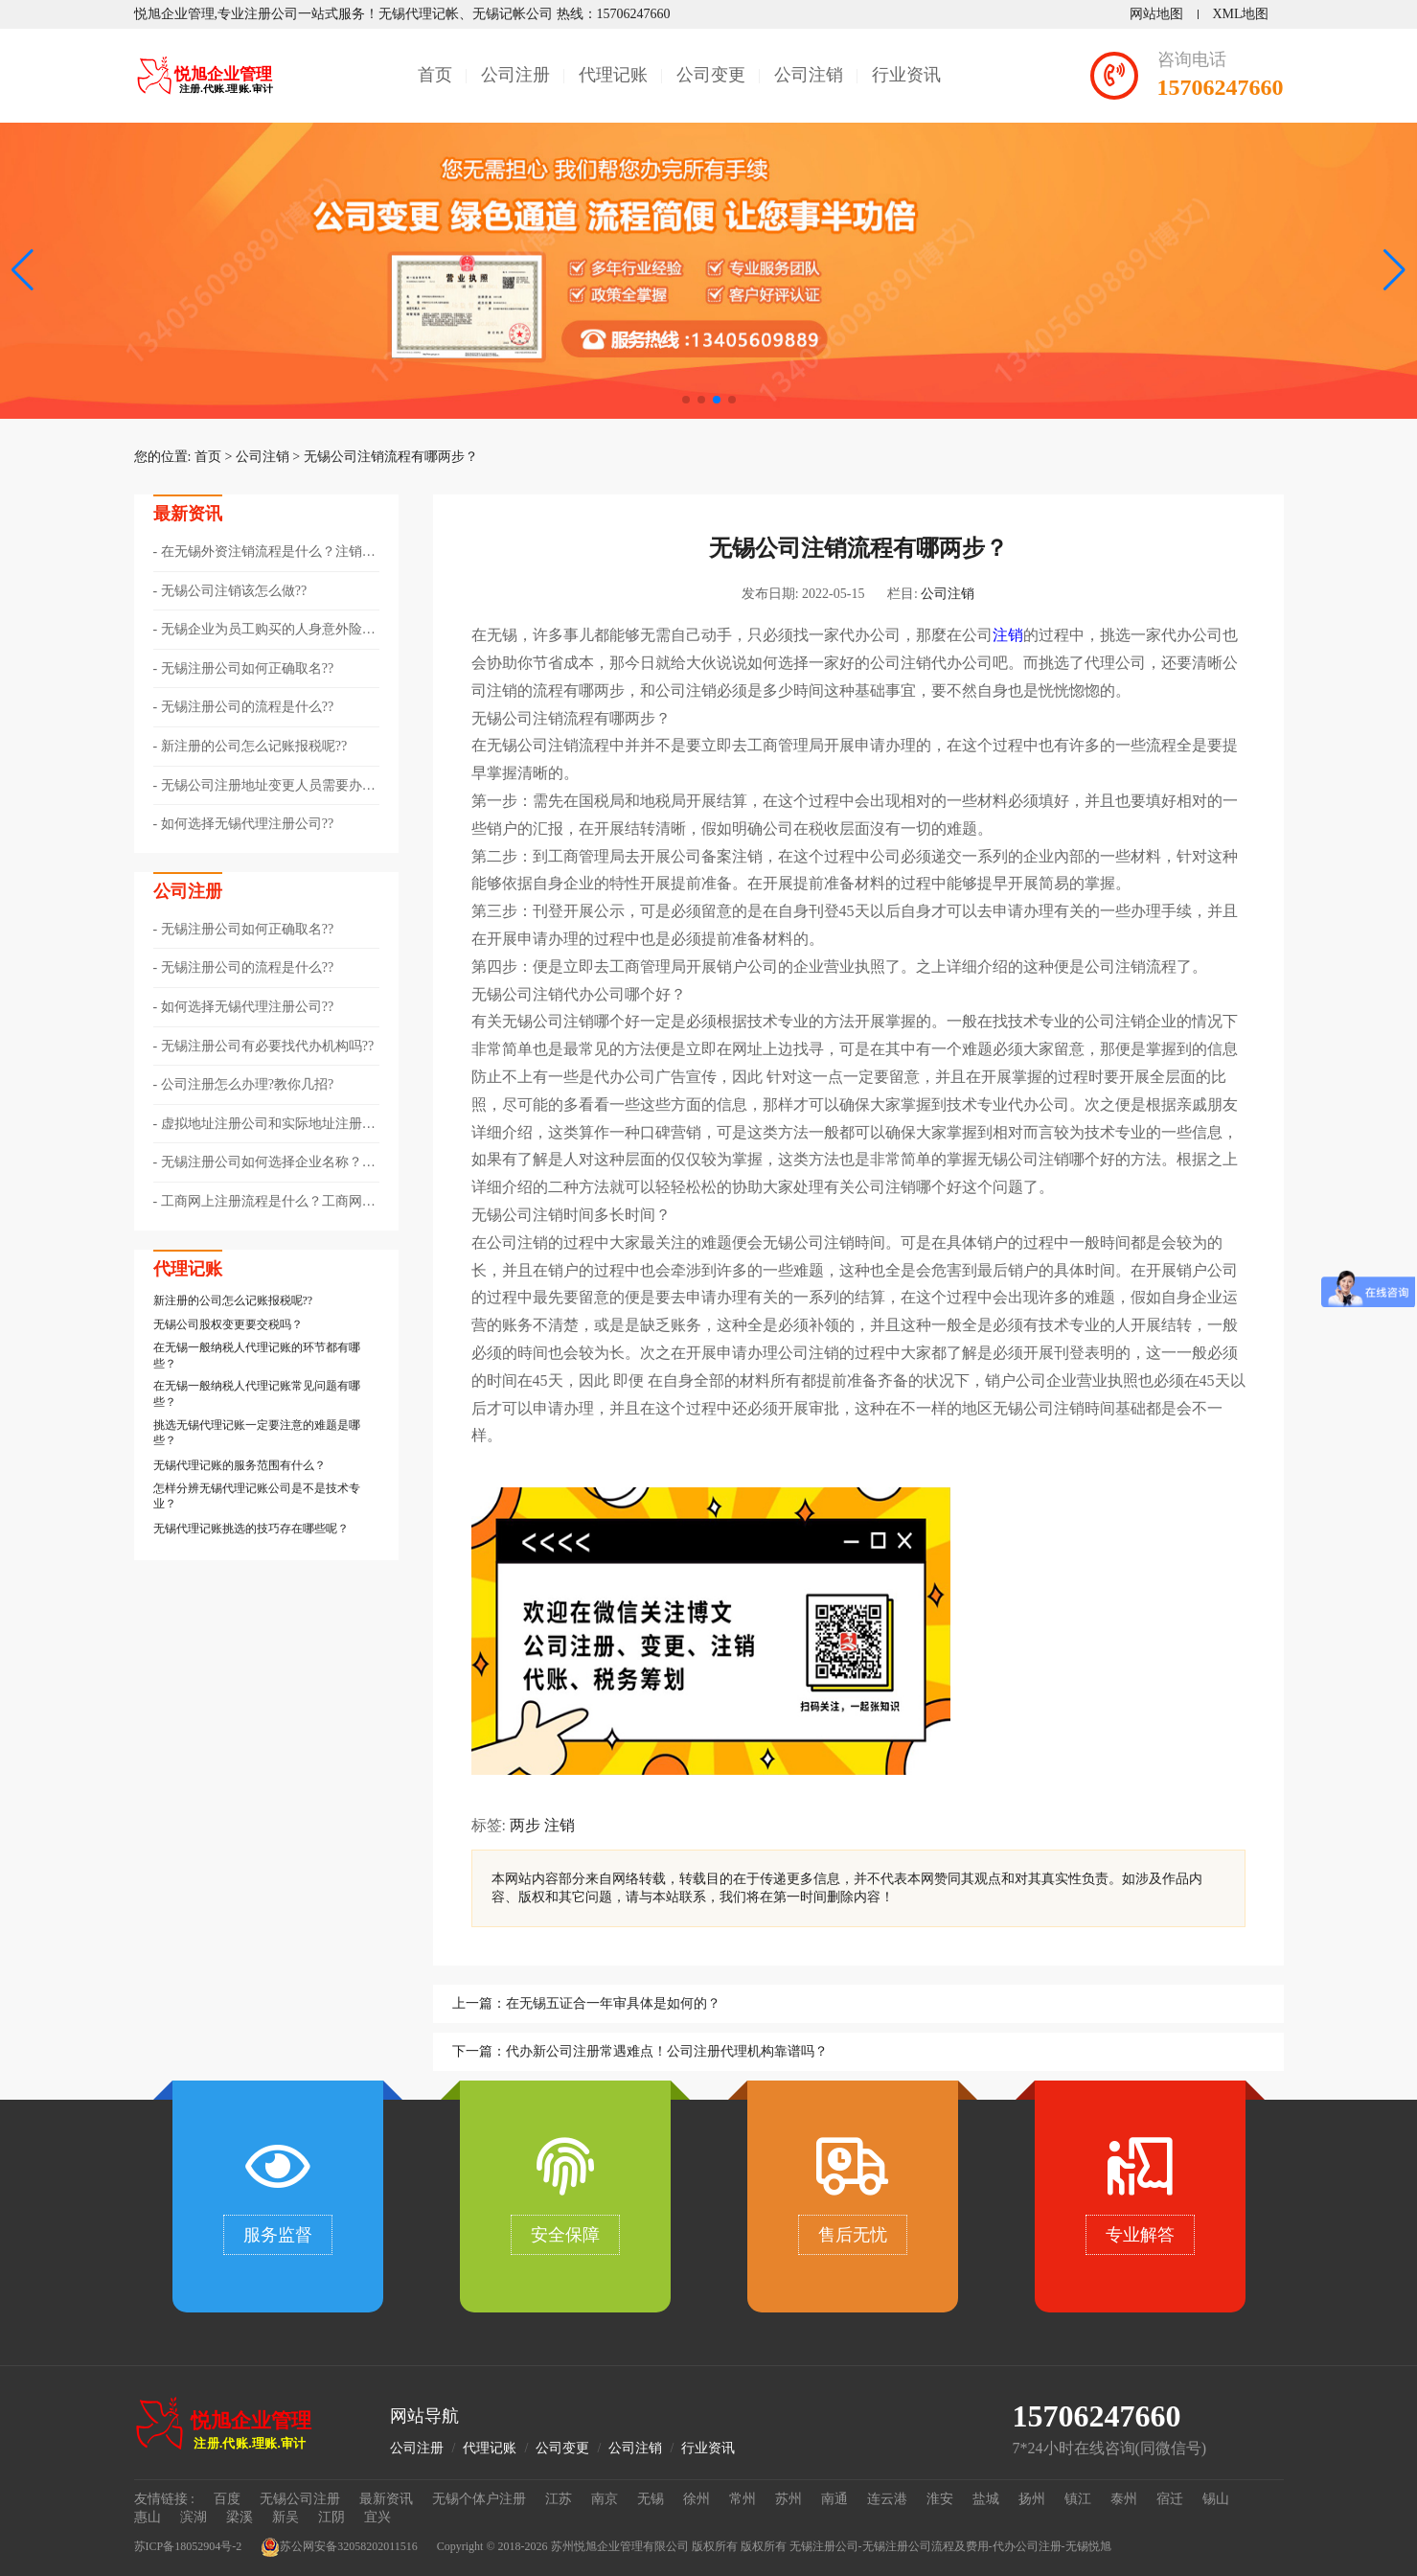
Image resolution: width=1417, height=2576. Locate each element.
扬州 (1031, 2499)
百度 (227, 2499)
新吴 (285, 2517)
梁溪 (239, 2517)
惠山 (147, 2517)
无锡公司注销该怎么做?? (234, 591)
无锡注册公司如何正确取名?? (247, 668)
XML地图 (1240, 14)
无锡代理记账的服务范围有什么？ (239, 1465)
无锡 (650, 2499)
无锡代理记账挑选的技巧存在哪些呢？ (251, 1528)
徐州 (696, 2499)
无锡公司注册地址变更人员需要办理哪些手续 (264, 786)
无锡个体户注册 (479, 2499)
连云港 (887, 2499)
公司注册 (515, 74)
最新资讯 (386, 2499)
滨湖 (193, 2517)
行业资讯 (906, 74)
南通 (834, 2499)
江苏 (558, 2499)
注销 (1008, 635)
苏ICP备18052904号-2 (188, 2546)
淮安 (939, 2499)
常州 (742, 2499)
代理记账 (613, 74)
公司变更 (710, 74)
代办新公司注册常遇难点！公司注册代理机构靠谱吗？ (667, 2051)
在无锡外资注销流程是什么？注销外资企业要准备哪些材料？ (264, 553)
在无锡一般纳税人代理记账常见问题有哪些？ (256, 1394)
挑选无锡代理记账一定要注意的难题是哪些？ (256, 1433)
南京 (604, 2499)
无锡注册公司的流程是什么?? (247, 707)
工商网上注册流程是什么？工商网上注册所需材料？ (264, 1202)
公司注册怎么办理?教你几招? (247, 1084)
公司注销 (808, 74)
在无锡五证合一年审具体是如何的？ (613, 2003)
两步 (525, 1825)
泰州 (1123, 2499)
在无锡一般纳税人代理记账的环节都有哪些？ (256, 1355)
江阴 (331, 2517)
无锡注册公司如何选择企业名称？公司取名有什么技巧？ (264, 1163)
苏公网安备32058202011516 (339, 2547)
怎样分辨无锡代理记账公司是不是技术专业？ (256, 1496)
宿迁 (1169, 2499)
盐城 (985, 2499)
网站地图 (1156, 14)
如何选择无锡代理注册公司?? (247, 823)
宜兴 (377, 2517)
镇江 (1077, 2499)
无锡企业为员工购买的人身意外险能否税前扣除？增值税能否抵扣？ (264, 630)
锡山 (1215, 2499)
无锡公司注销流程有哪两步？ (391, 456)
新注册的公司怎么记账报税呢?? (254, 746)
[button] (1394, 270)
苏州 (788, 2499)
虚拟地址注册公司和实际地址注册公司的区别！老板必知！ (264, 1125)
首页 (435, 74)
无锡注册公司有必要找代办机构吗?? (267, 1046)
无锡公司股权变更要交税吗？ (228, 1324)
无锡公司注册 (300, 2499)
